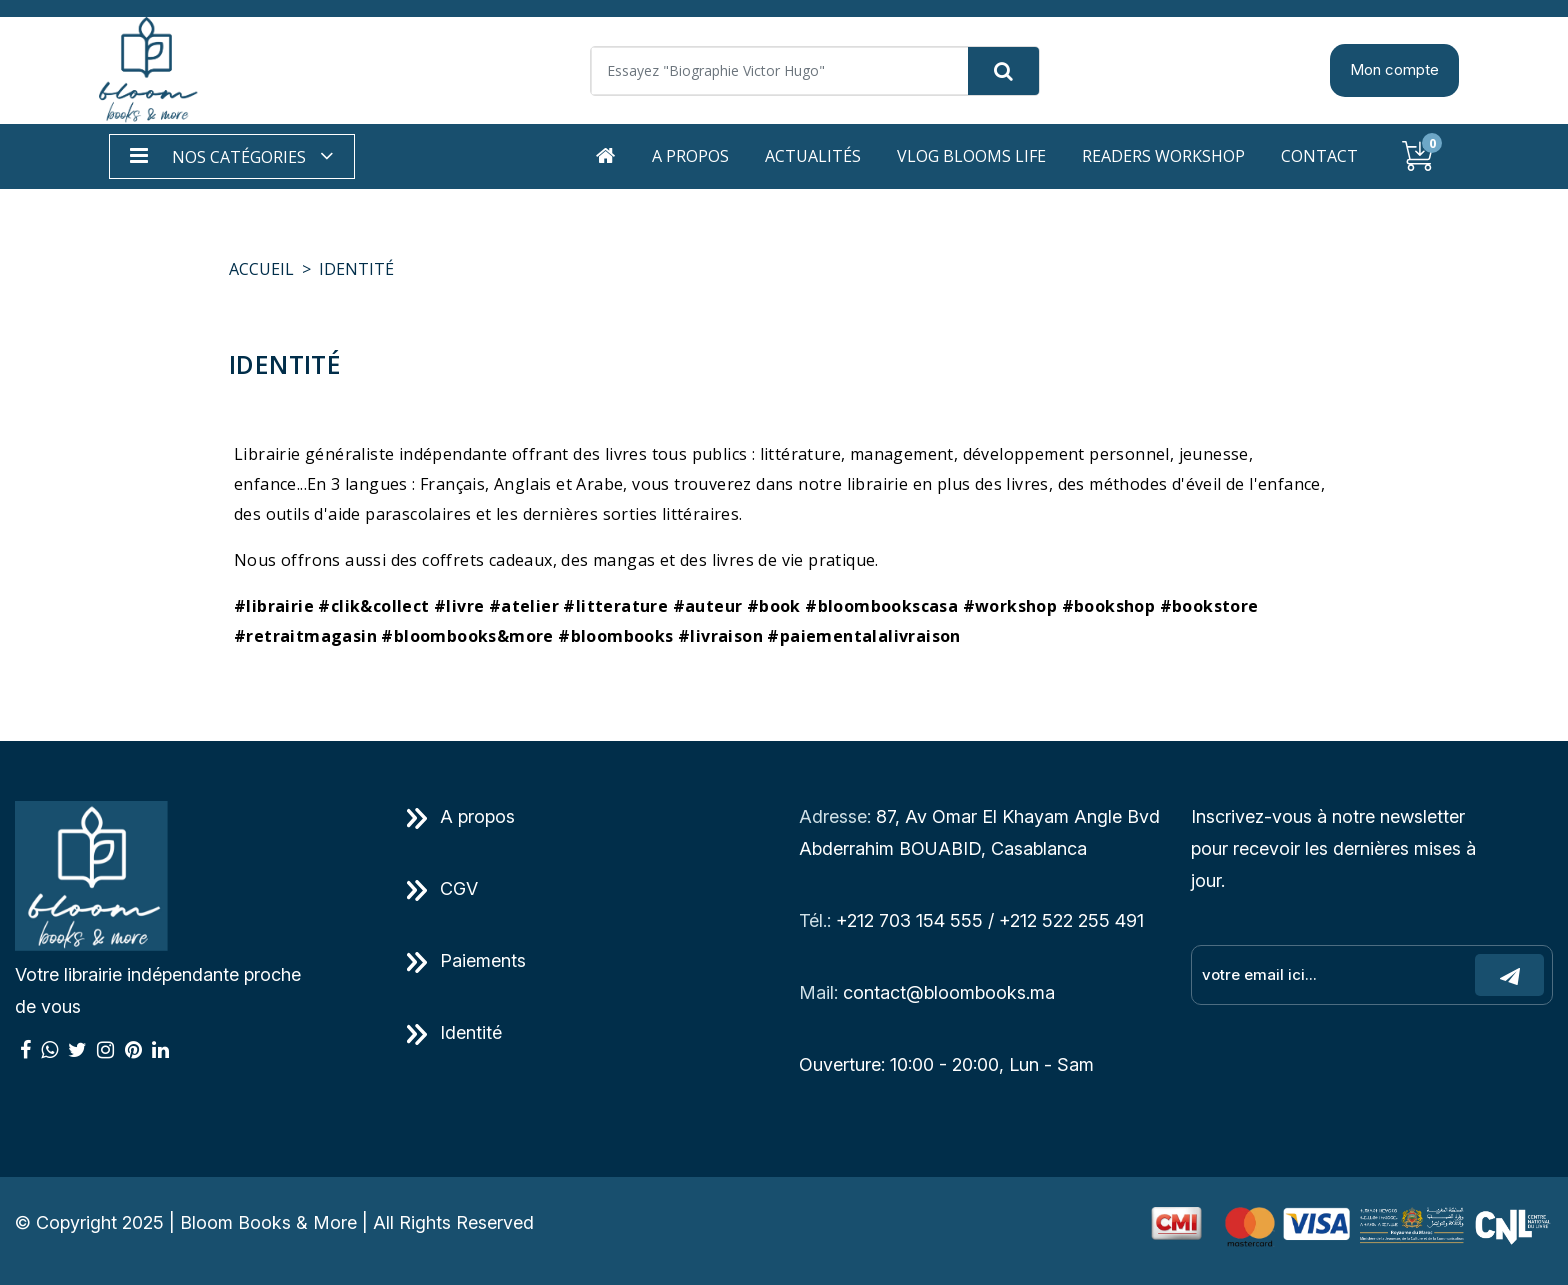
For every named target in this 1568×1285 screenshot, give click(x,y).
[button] (232, 156)
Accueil (261, 269)
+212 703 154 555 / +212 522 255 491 (990, 920)
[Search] (815, 71)
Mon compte (1394, 69)
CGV (442, 888)
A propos (690, 156)
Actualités (813, 156)
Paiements (466, 960)
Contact (1319, 156)
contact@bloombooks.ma (949, 992)
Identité (454, 1032)
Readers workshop (1163, 156)
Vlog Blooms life (971, 156)
